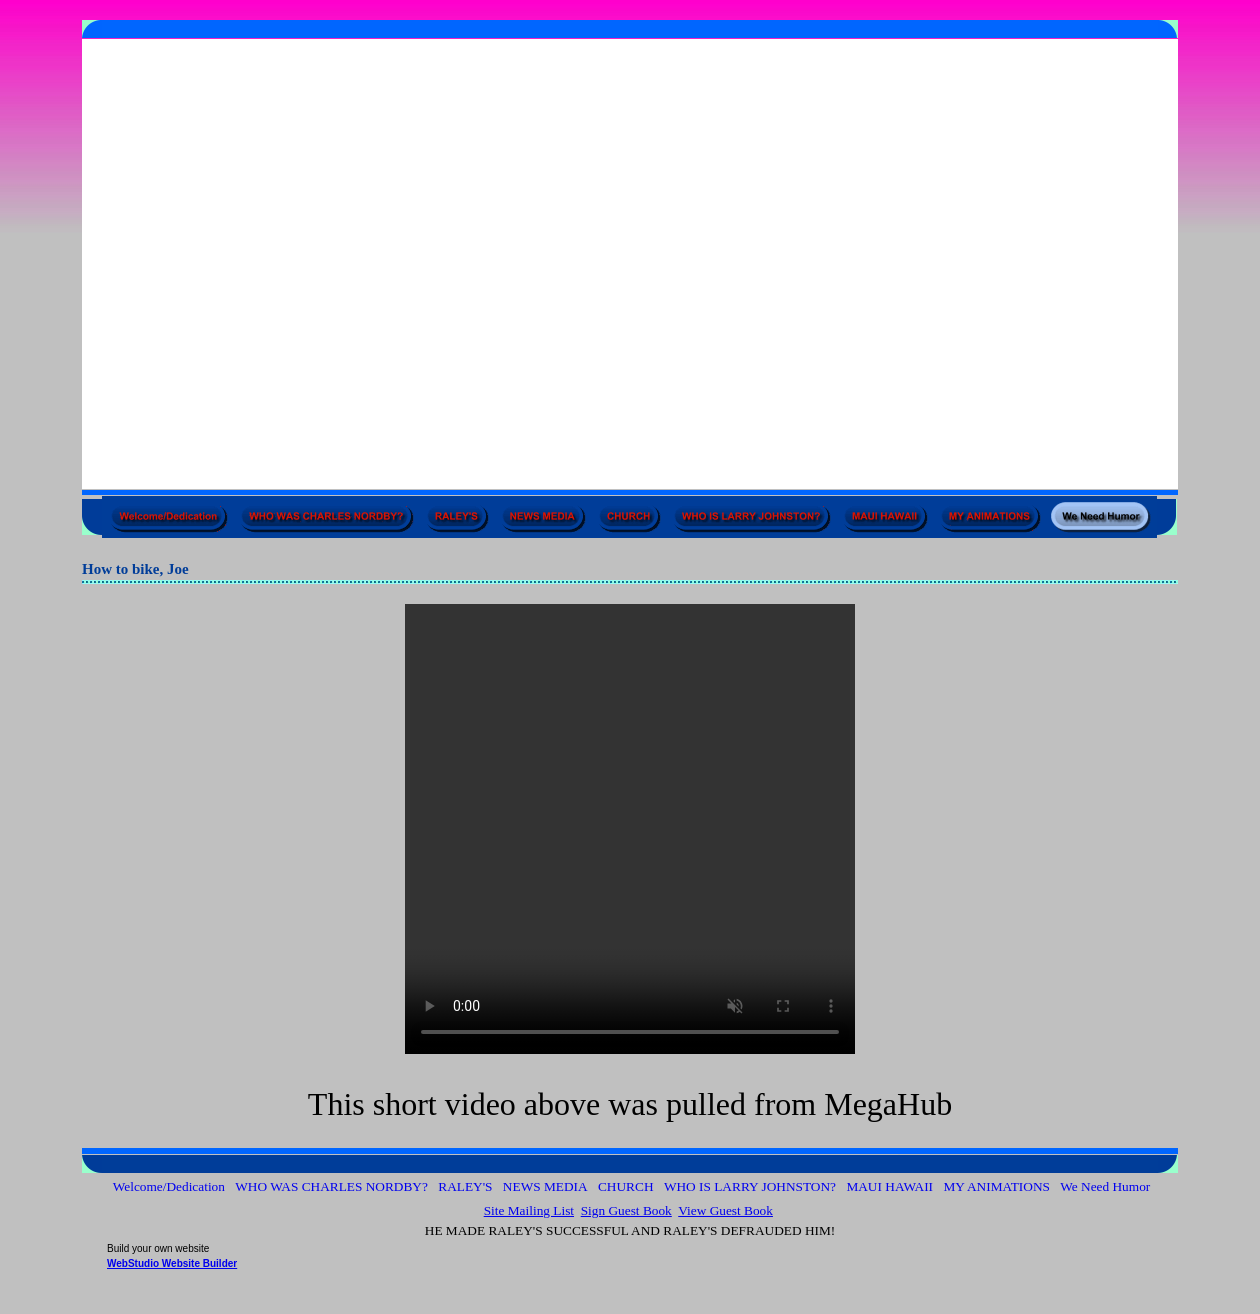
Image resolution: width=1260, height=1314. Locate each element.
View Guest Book (725, 1210)
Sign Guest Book (626, 1210)
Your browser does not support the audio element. (630, 829)
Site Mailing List (529, 1210)
